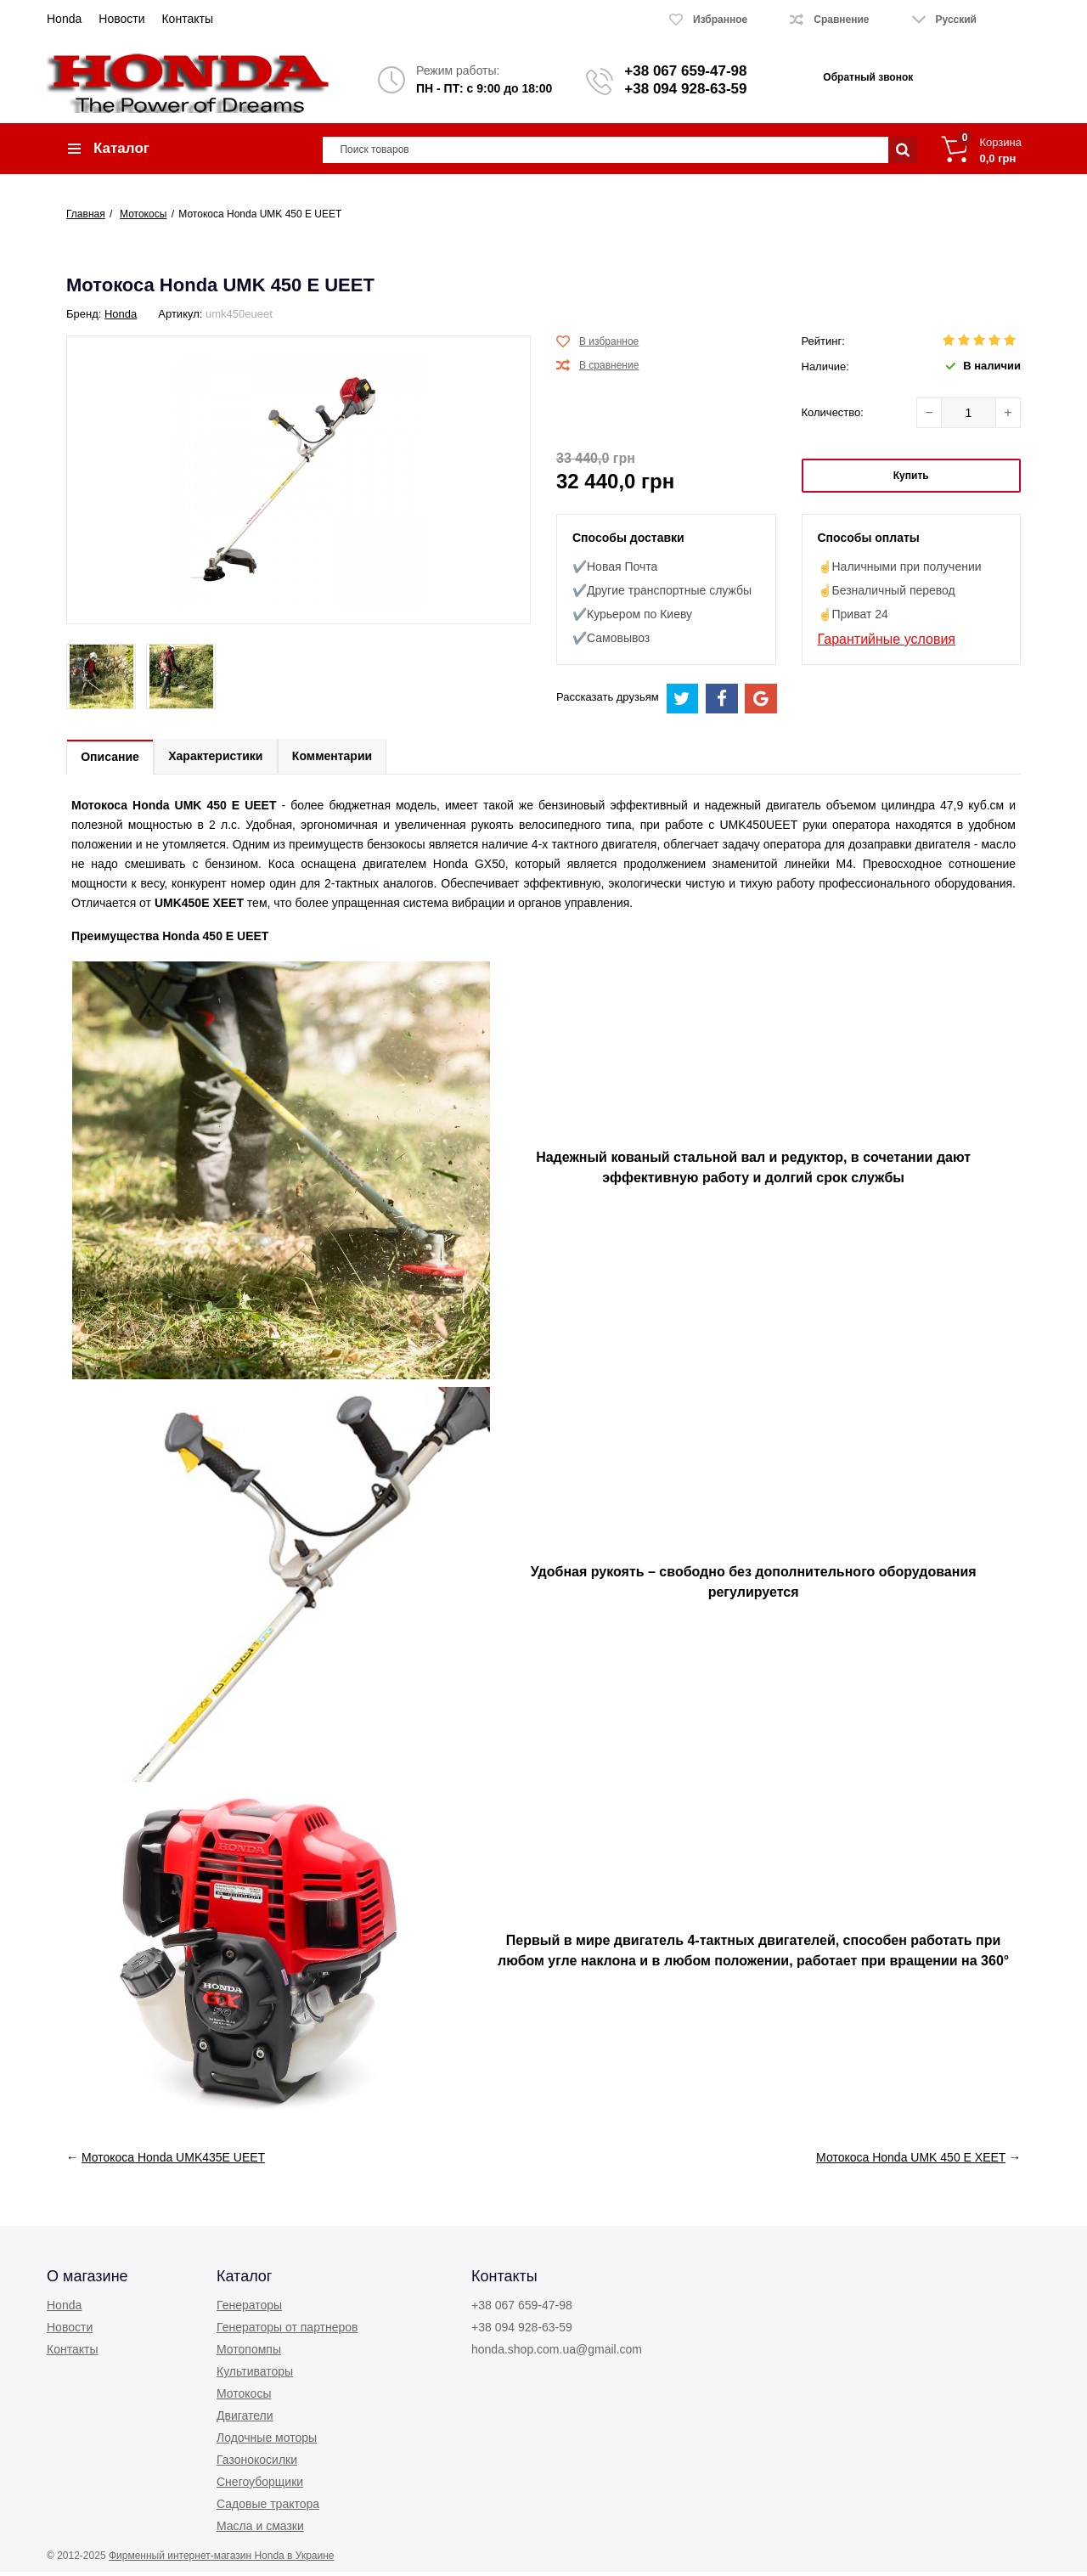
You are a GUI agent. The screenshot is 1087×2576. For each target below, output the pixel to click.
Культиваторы (255, 2375)
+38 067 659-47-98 (685, 71)
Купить (911, 478)
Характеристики (220, 760)
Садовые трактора (268, 2508)
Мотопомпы (249, 2353)
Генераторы (249, 2309)
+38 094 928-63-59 (685, 89)
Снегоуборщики (260, 2486)
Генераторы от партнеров (287, 2331)
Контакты (186, 18)
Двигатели (245, 2420)
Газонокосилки (257, 2464)
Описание (111, 761)
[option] (101, 680)
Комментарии (340, 760)
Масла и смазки (260, 2530)
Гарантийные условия (887, 641)
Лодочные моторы (267, 2442)
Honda (64, 18)
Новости (121, 18)
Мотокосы (244, 2397)
